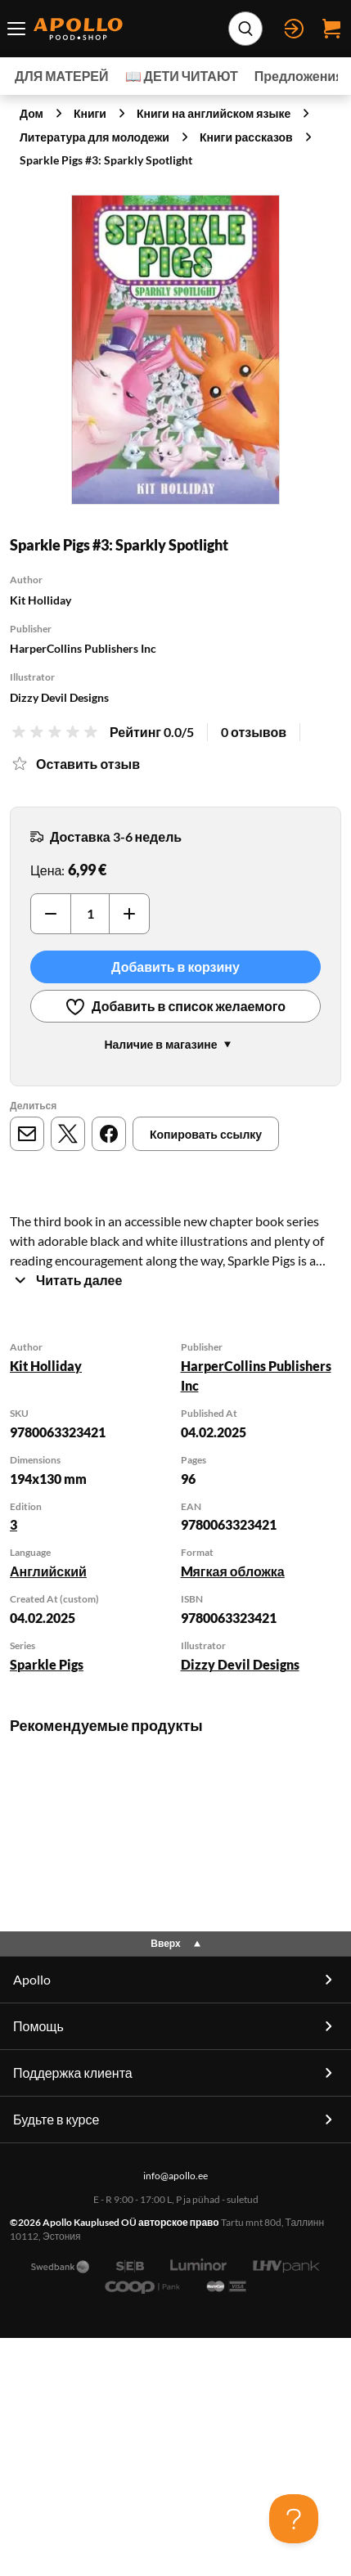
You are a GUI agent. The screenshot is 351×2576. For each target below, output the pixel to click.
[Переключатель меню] (17, 28)
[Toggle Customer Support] (293, 2518)
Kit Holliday (46, 1365)
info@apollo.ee (175, 2355)
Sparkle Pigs (46, 1664)
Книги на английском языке (213, 113)
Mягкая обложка (233, 1571)
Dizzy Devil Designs (240, 1664)
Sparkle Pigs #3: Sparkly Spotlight (106, 160)
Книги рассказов (246, 137)
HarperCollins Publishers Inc (256, 1375)
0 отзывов (253, 732)
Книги (90, 113)
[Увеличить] (129, 913)
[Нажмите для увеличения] (175, 350)
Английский (48, 1571)
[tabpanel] (175, 1508)
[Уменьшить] (50, 913)
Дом (31, 113)
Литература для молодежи (94, 137)
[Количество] (90, 913)
